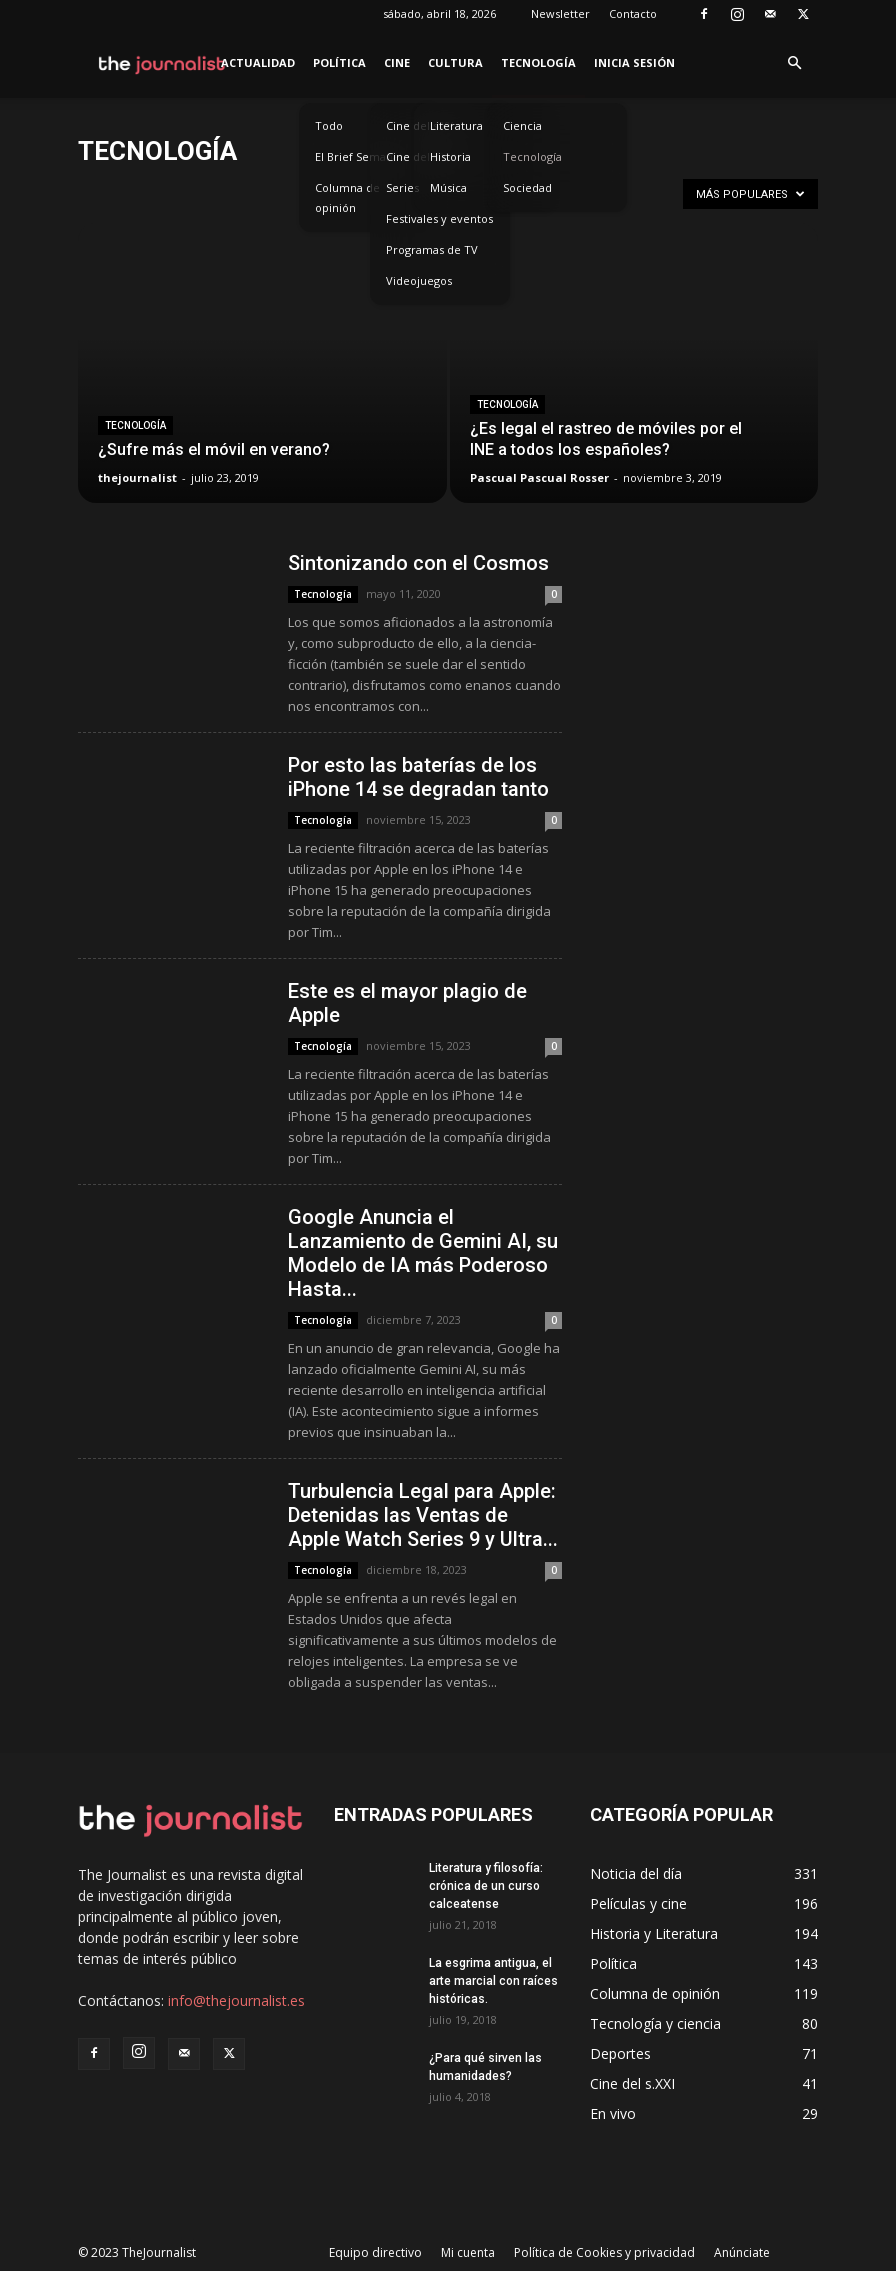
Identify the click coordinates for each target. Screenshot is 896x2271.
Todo (329, 125)
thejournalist (137, 477)
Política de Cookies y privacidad (604, 2252)
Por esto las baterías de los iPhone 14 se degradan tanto (418, 777)
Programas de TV (432, 249)
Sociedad (527, 187)
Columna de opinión (347, 197)
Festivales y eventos (439, 218)
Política (339, 62)
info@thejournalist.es (236, 2000)
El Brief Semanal (358, 156)
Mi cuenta (468, 2252)
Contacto (633, 13)
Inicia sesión (634, 62)
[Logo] (162, 63)
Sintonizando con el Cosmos (418, 563)
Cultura (455, 62)
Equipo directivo (375, 2252)
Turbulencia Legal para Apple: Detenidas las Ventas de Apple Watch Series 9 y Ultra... (423, 1515)
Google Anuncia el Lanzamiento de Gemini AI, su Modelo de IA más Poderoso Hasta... (423, 1253)
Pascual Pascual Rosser (539, 477)
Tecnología (538, 62)
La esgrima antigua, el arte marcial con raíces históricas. (493, 1981)
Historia (450, 156)
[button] (794, 63)
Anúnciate (742, 2252)
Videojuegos (419, 280)
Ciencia (522, 125)
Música (448, 187)
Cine (397, 62)
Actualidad (258, 62)
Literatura (456, 125)
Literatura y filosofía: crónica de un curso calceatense (486, 1886)
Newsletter (560, 13)
